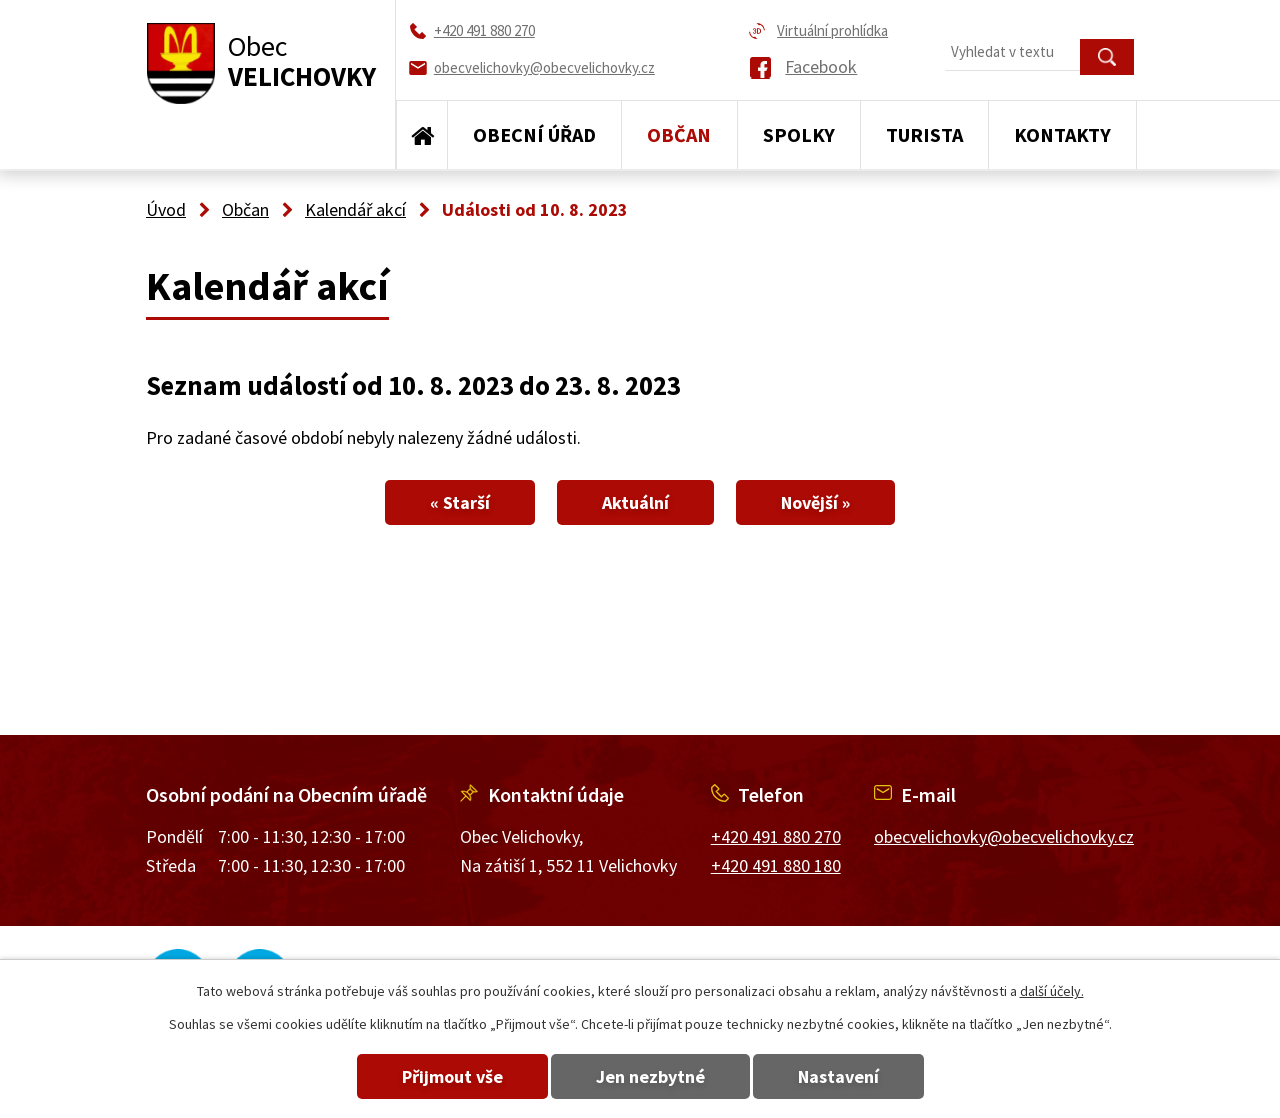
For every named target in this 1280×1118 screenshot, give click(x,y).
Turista (924, 134)
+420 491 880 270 (776, 836)
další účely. (1052, 991)
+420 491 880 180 (776, 865)
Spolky (799, 134)
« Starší (460, 502)
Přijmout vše (452, 1076)
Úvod (422, 135)
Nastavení (838, 1076)
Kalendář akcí (355, 209)
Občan (679, 134)
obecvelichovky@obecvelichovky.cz (1004, 836)
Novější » (815, 502)
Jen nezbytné (650, 1076)
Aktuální (635, 502)
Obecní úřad (534, 134)
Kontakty (1062, 134)
